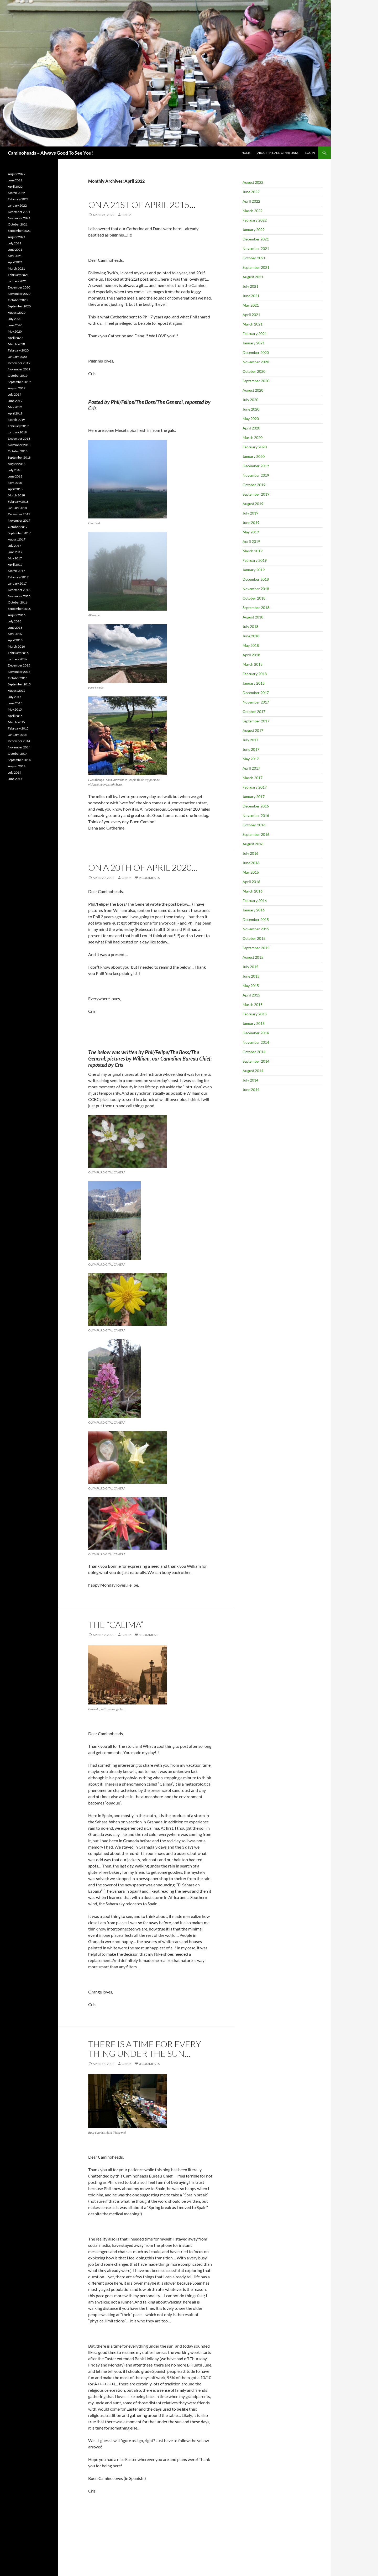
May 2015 (251, 985)
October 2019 (254, 484)
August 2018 (253, 617)
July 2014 (250, 1080)
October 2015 (254, 938)
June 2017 (251, 749)
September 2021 (256, 267)
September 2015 (256, 948)
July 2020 (250, 399)
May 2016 (251, 872)
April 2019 (251, 541)
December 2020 (256, 352)
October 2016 (254, 825)
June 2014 (251, 1089)
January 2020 (254, 456)
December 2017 (256, 692)
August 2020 (253, 390)
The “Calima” (115, 1624)
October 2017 (254, 711)
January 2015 (254, 1023)
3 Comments (149, 2064)
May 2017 (251, 759)
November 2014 (256, 1042)
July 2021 (250, 286)
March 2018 (252, 664)
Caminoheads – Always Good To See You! (50, 153)
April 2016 (251, 881)
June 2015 (251, 976)
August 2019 (253, 503)
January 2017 (254, 796)
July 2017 (250, 740)
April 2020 (251, 428)
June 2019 (251, 522)
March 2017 (252, 777)
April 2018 (251, 655)
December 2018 (256, 579)
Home (246, 152)
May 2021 (251, 305)
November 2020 (256, 362)
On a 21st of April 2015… (142, 204)
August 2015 (253, 957)
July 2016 (250, 853)
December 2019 (256, 466)
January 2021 (254, 343)
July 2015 (250, 966)
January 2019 (254, 570)
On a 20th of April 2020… (143, 867)
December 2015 (256, 919)
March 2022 (252, 210)
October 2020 (254, 371)
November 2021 (256, 248)
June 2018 (251, 636)
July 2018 (250, 626)
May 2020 (251, 418)
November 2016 (256, 815)
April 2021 (251, 314)
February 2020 (255, 447)
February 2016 (255, 900)
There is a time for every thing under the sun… (144, 2049)
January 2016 (254, 910)
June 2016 (251, 863)
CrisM (126, 215)
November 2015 (256, 929)
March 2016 (252, 891)
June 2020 (251, 409)
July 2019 (250, 513)
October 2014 (254, 1052)
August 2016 (253, 844)
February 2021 (255, 333)
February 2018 (255, 673)
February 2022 (255, 220)
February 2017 (255, 787)
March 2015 (252, 1004)
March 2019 (252, 551)
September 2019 (256, 494)
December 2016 (256, 806)
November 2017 (256, 702)
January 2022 (254, 229)
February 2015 (255, 1014)
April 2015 (251, 995)
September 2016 (256, 834)
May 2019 (251, 532)
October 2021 (254, 258)
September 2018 (256, 607)
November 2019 (256, 475)
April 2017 (251, 768)
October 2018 (254, 598)
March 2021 (252, 324)
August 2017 (253, 730)
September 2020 (256, 381)
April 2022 (251, 201)
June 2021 (251, 295)
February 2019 (255, 560)
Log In (310, 152)
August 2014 (253, 1070)
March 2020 (252, 437)
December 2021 (256, 239)
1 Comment (148, 1635)
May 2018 (251, 645)
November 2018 (256, 588)
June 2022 (251, 192)
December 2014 (256, 1033)
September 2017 (256, 721)
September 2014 (256, 1061)
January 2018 (254, 683)
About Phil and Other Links (277, 152)
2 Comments (149, 878)
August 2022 (253, 182)
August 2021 (253, 277)
